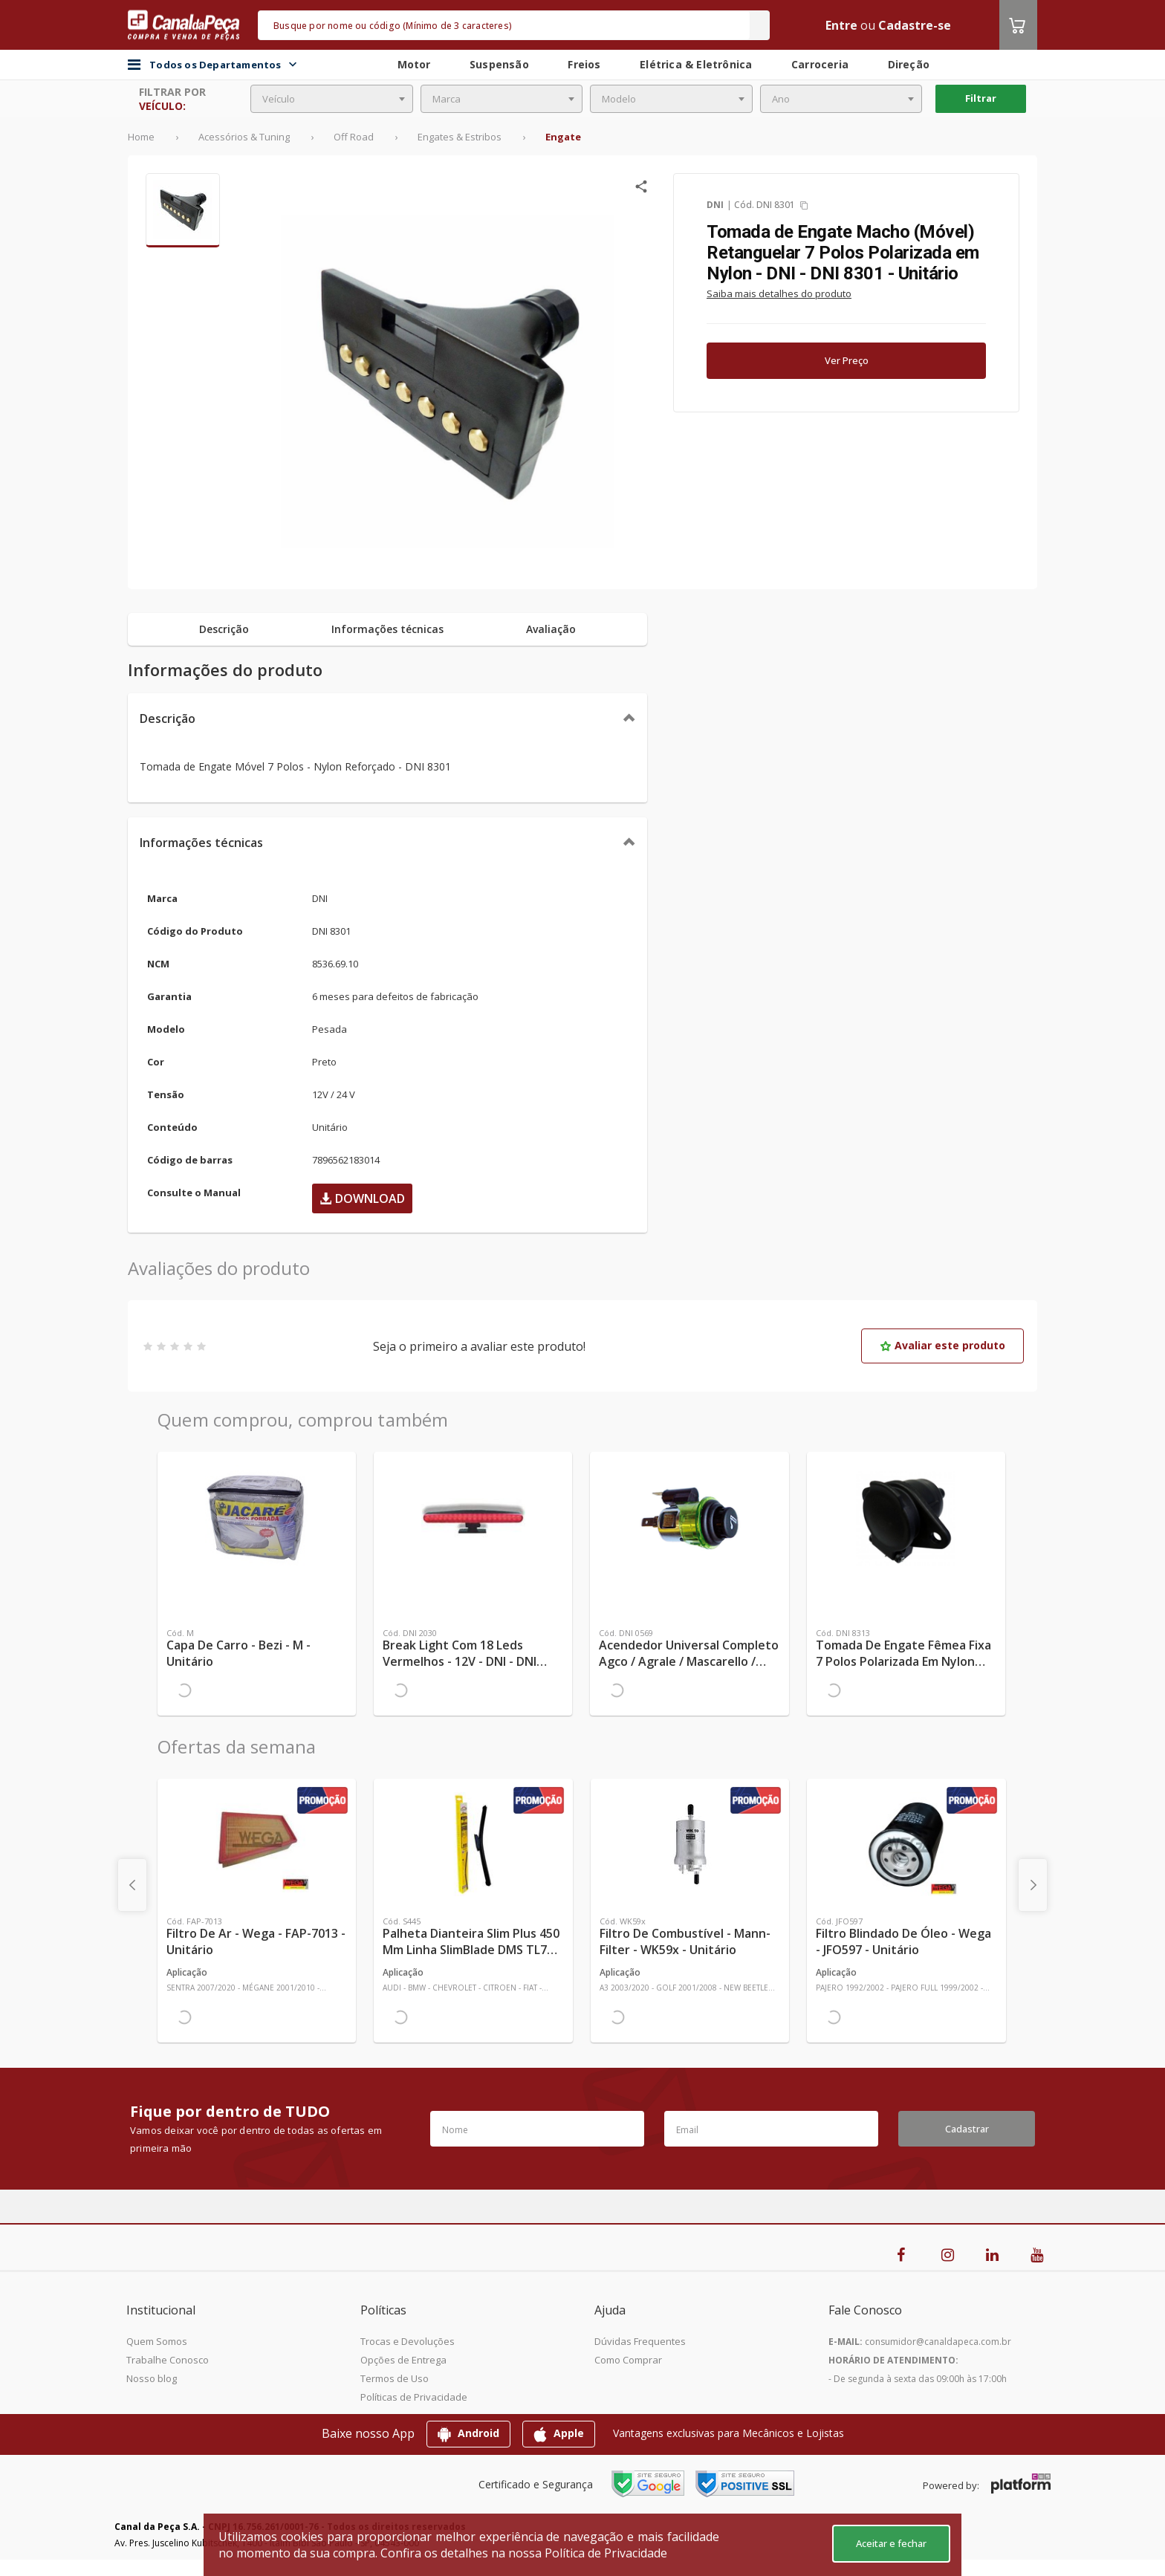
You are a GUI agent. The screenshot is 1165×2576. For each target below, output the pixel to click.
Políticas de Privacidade (413, 2397)
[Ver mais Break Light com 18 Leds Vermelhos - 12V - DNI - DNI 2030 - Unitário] (473, 1517)
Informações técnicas (201, 842)
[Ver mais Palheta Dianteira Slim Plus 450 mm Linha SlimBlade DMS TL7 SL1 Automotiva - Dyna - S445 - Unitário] (473, 1844)
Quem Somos (156, 2341)
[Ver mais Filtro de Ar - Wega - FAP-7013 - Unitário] (256, 1844)
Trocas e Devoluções (407, 2341)
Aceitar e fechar (891, 2543)
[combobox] (331, 99)
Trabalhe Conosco (167, 2359)
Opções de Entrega (403, 2359)
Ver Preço (847, 360)
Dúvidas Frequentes (640, 2341)
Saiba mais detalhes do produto (779, 293)
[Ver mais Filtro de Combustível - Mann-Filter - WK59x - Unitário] (690, 1844)
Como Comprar (628, 2359)
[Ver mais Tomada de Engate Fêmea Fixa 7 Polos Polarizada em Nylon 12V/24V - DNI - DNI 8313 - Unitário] (906, 1517)
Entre (841, 25)
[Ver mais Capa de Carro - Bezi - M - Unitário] (256, 1517)
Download (362, 1198)
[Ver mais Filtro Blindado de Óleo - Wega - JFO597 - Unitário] (906, 1844)
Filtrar (980, 98)
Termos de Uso (394, 2378)
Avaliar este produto (942, 1345)
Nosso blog (151, 2378)
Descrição (167, 718)
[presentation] (132, 1885)
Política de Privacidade (606, 2553)
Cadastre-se (914, 25)
